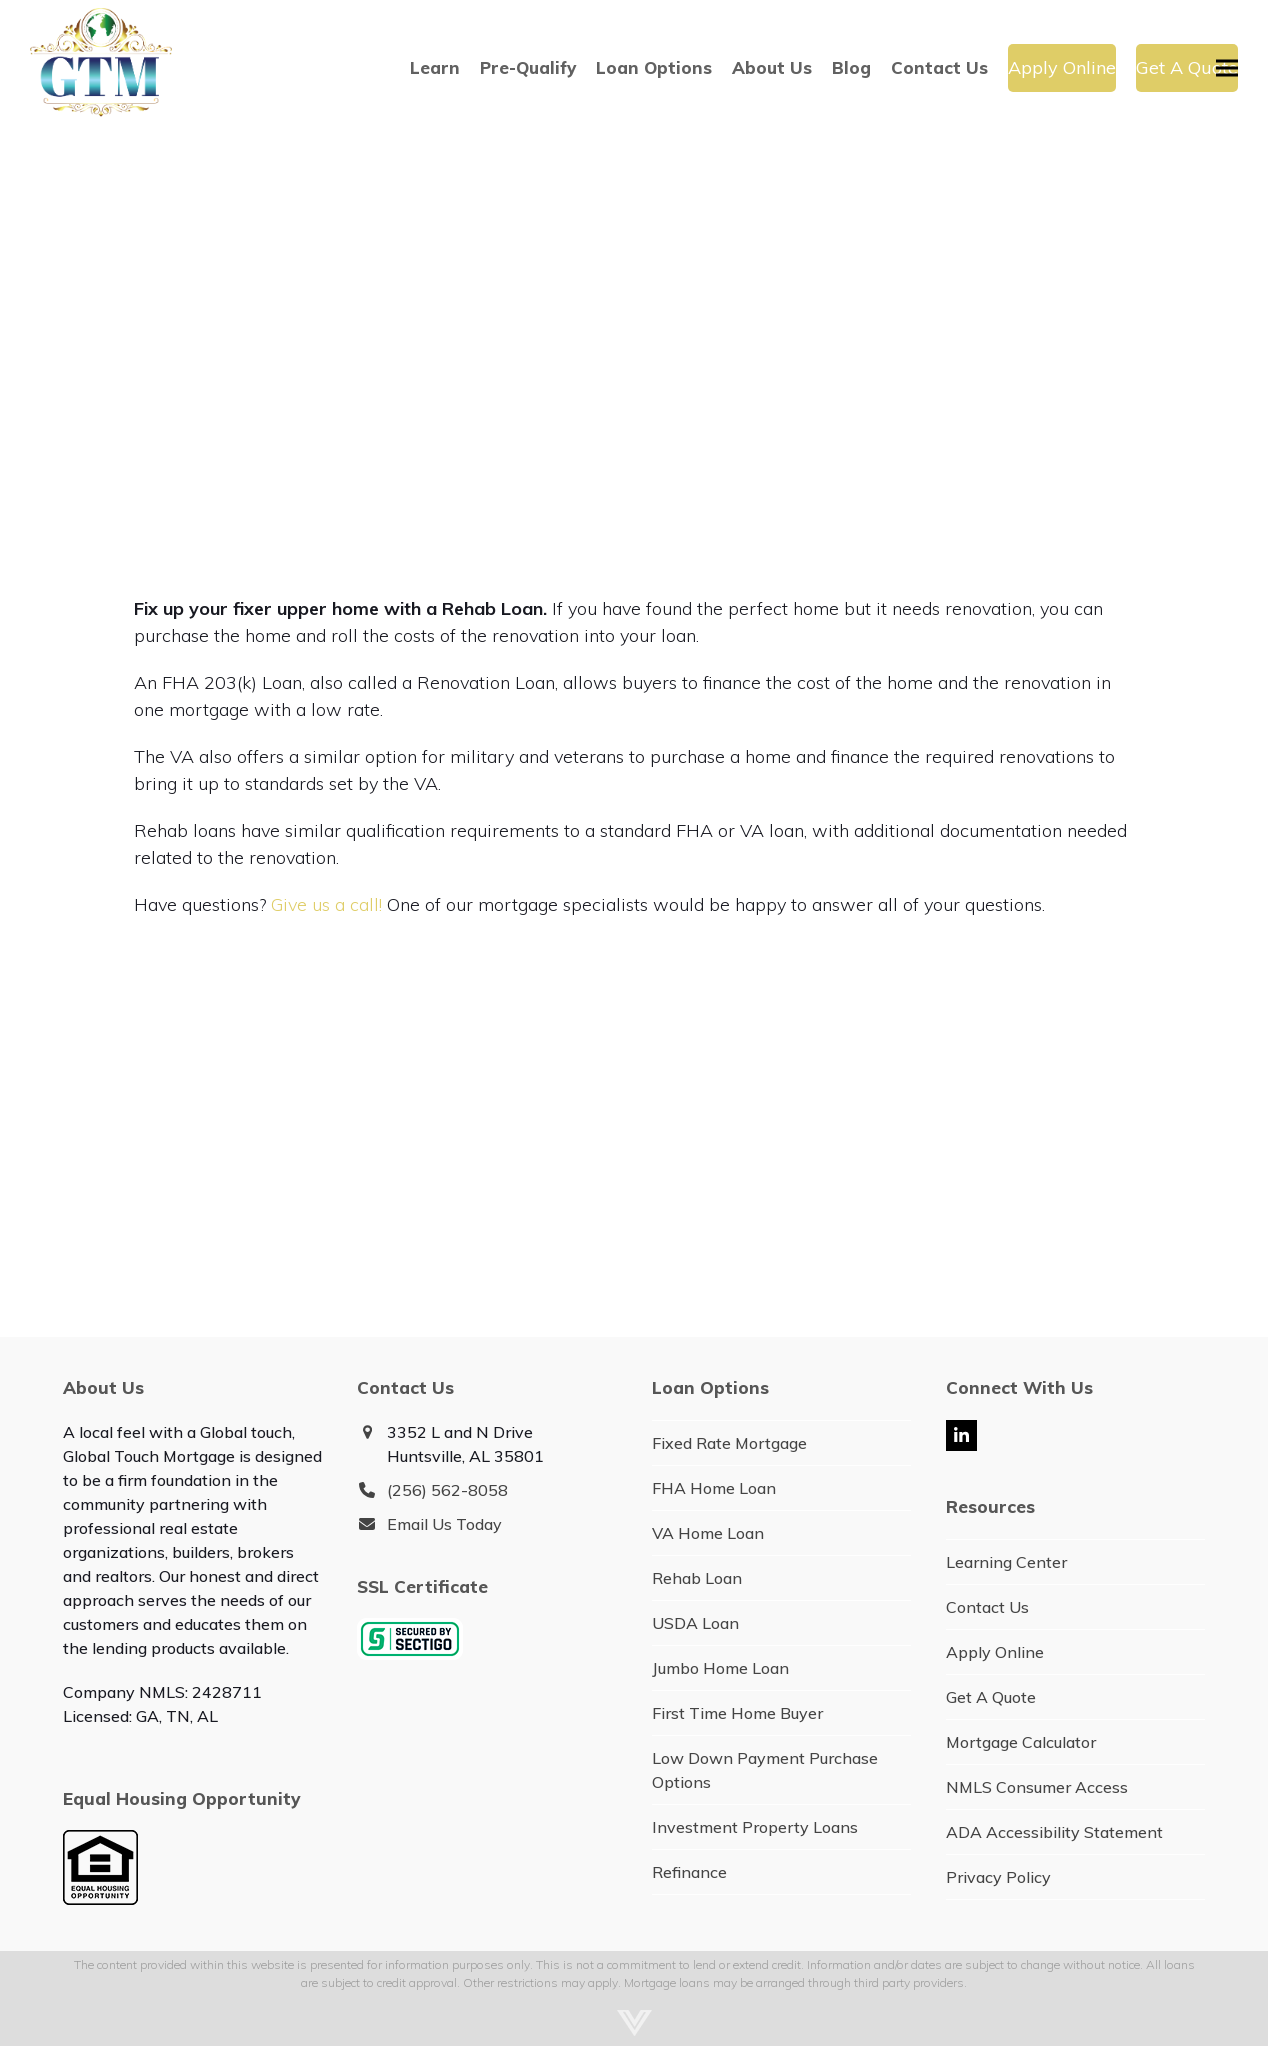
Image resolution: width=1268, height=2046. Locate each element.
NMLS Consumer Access (1037, 1787)
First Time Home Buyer (737, 1713)
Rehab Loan (697, 1578)
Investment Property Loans (755, 1827)
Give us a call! (326, 904)
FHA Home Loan (714, 1488)
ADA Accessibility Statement (1054, 1832)
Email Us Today (444, 1524)
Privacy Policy (998, 1877)
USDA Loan (695, 1623)
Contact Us (987, 1607)
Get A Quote (991, 1697)
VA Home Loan (708, 1533)
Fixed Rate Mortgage (729, 1443)
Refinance (689, 1872)
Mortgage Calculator (1021, 1742)
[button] (1227, 67)
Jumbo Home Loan (720, 1668)
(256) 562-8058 (447, 1490)
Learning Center (1006, 1562)
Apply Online (995, 1652)
